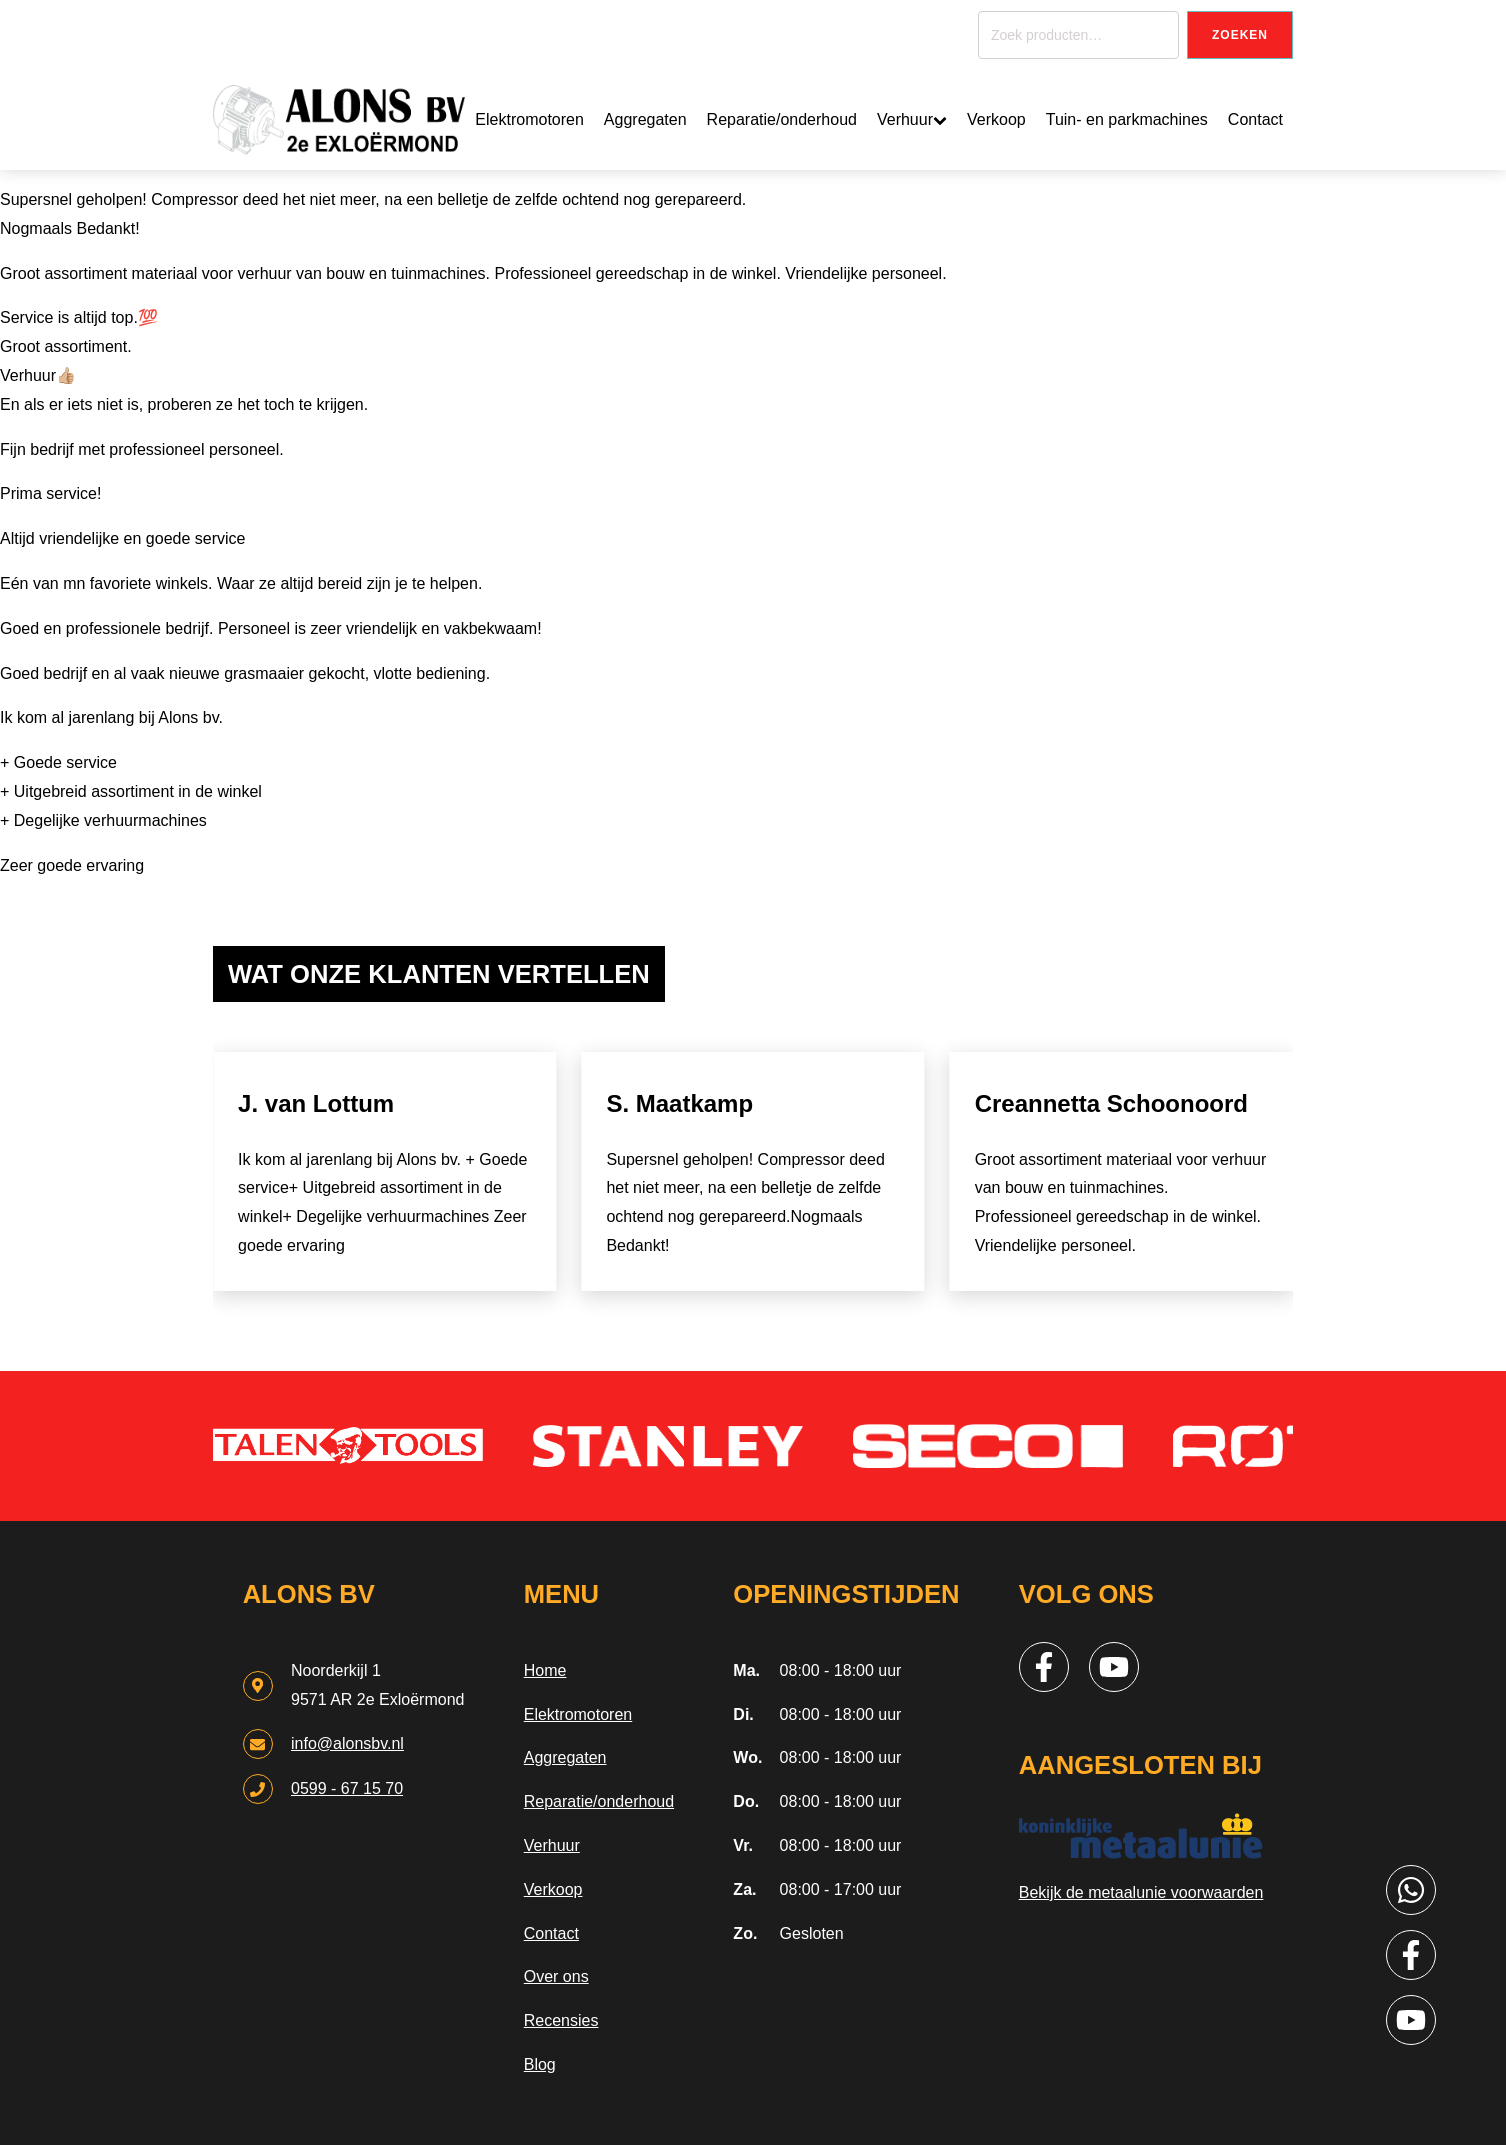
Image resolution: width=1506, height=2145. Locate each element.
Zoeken (1240, 35)
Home (545, 1670)
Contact (1255, 119)
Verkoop (996, 119)
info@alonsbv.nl (347, 1743)
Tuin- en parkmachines (1127, 119)
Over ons (556, 1976)
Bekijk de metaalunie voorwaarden (1141, 1892)
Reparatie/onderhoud (782, 119)
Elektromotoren (529, 119)
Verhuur (912, 120)
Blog (540, 2064)
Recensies (561, 2020)
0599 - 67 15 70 (347, 1788)
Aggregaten (645, 119)
